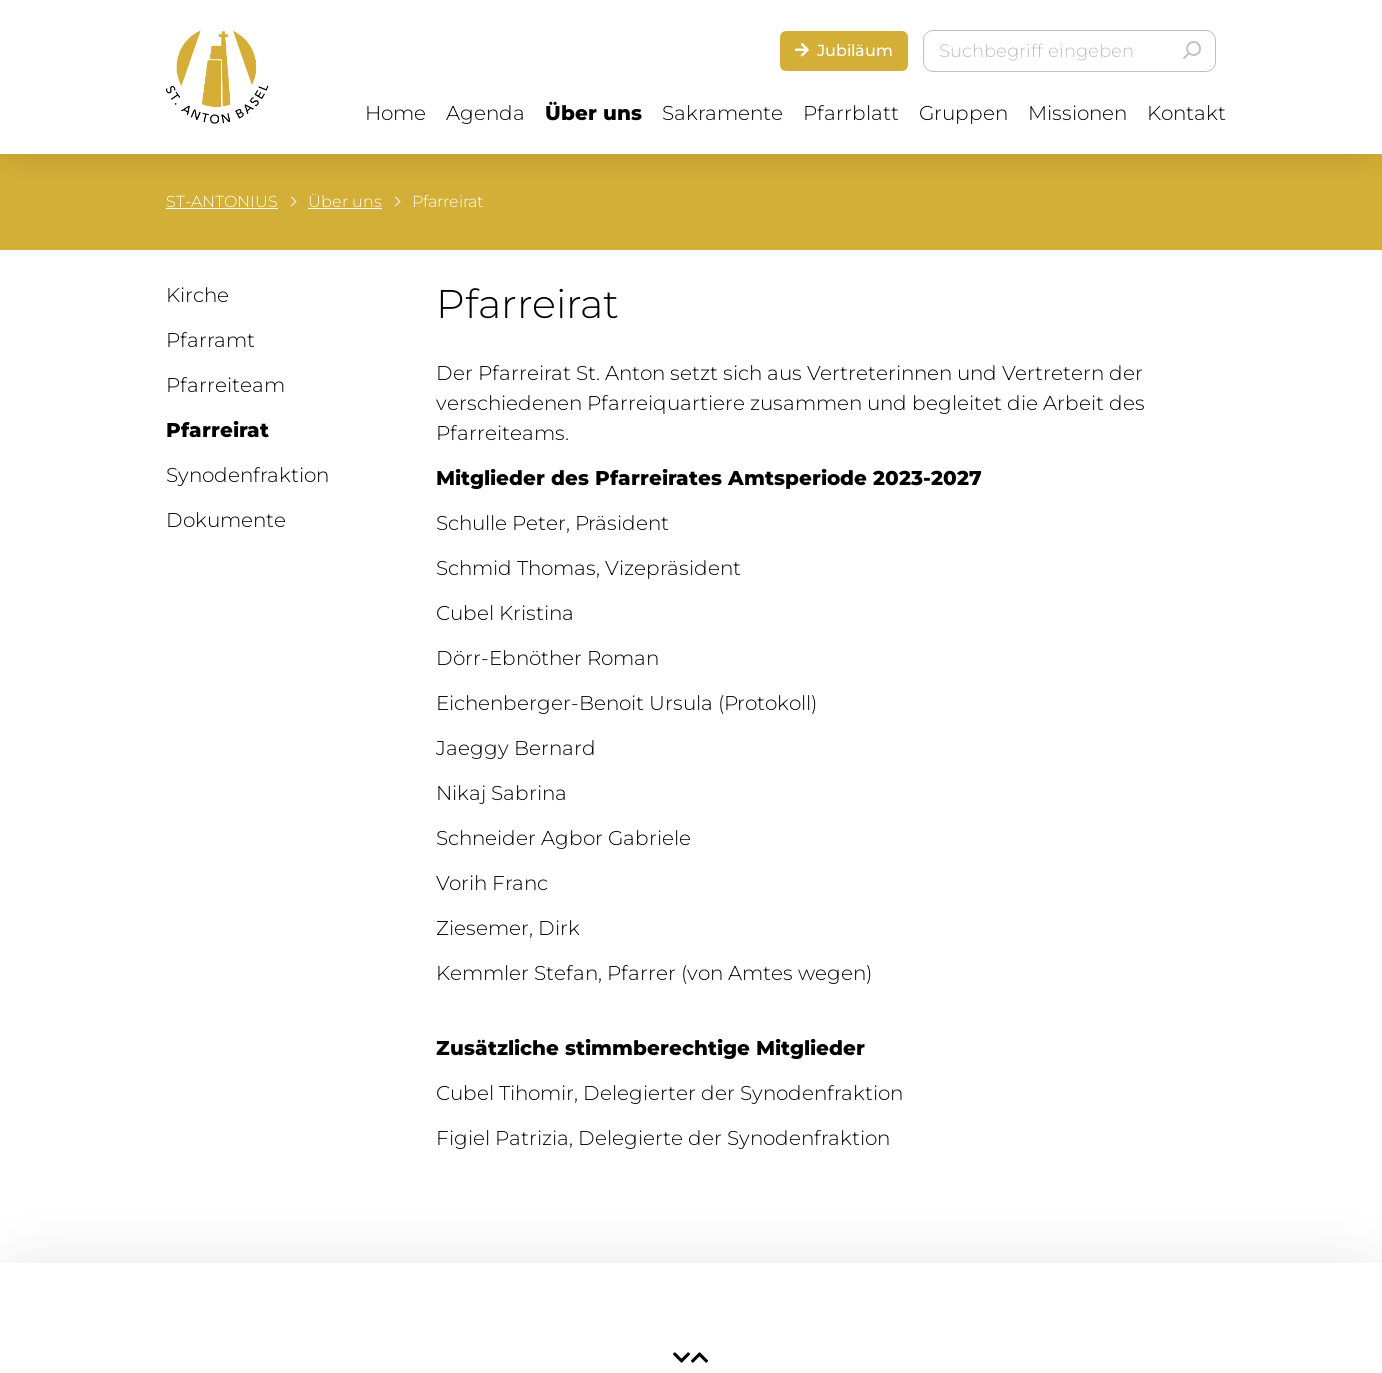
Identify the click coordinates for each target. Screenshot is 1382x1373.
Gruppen (963, 113)
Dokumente (226, 520)
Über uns (593, 113)
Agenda (485, 113)
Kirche (197, 295)
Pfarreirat (217, 430)
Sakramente (722, 113)
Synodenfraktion (247, 475)
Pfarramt (210, 340)
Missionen (1077, 113)
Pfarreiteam (225, 385)
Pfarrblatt (851, 113)
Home (395, 113)
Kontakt (1186, 113)
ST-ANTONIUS (222, 201)
